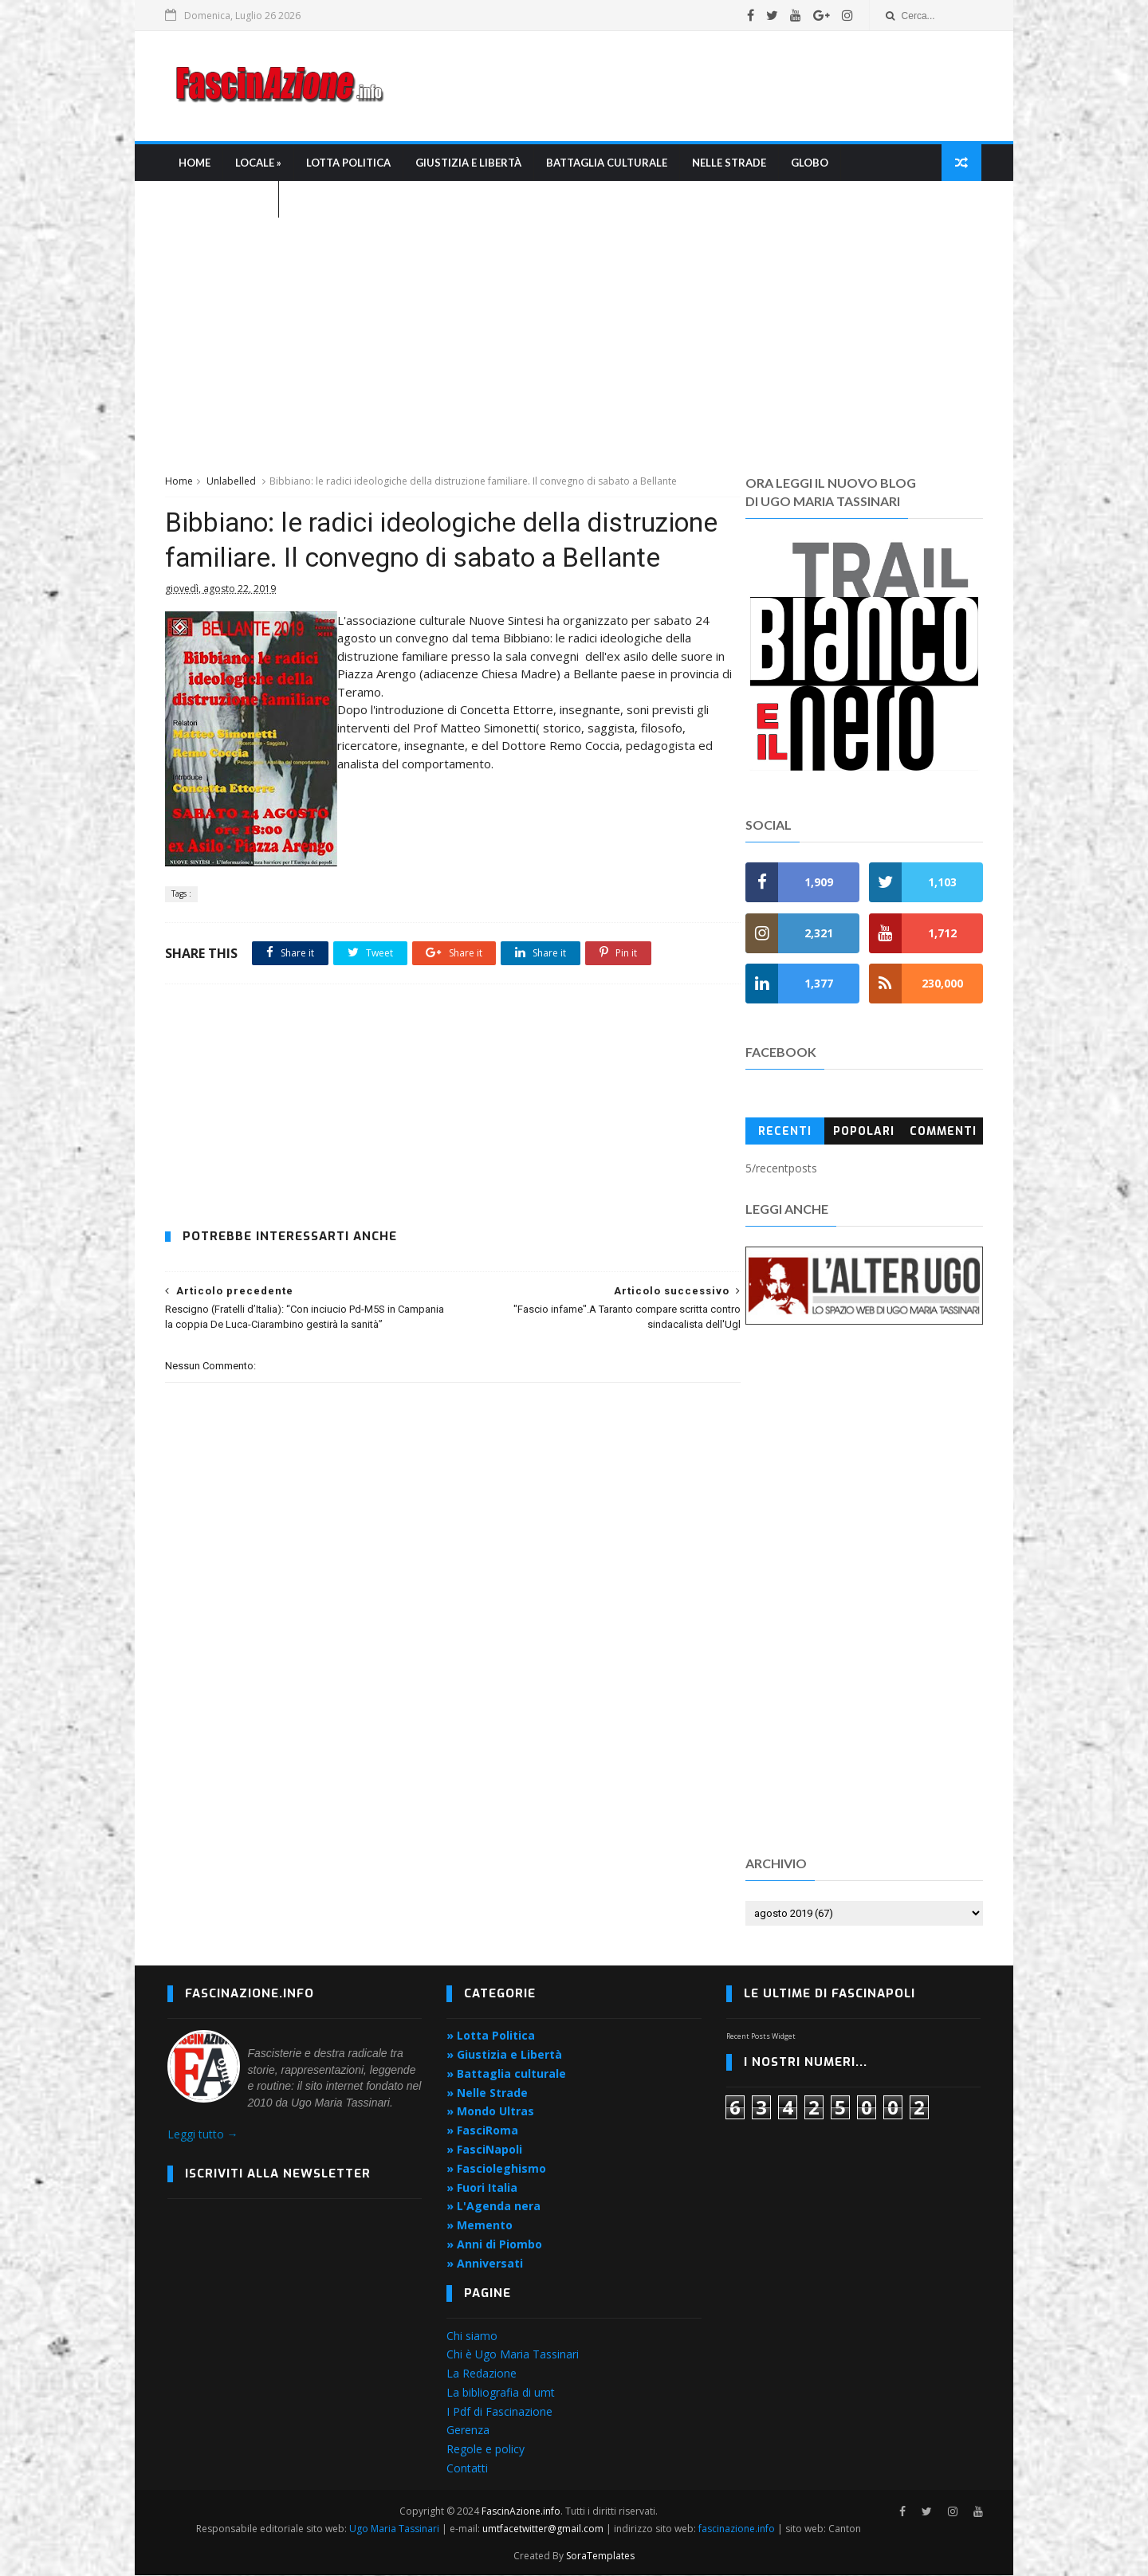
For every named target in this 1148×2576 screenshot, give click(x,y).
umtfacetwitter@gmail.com (545, 2529)
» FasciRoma (482, 2131)
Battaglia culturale (607, 164)
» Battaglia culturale (506, 2075)
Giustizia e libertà (469, 164)
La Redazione (481, 2374)
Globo (810, 164)
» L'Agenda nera (493, 2207)
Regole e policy (485, 2450)
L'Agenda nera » (223, 200)
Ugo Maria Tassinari (395, 2529)
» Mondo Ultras (490, 2112)
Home (195, 164)
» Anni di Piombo (494, 2245)
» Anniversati (484, 2264)
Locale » (259, 164)
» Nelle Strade (487, 2093)
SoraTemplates (600, 2556)
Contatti (467, 2469)
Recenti (784, 1132)
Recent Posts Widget (761, 2037)
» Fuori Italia (481, 2188)
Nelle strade (730, 164)
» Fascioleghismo (496, 2169)
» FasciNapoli (484, 2150)
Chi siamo (471, 2336)
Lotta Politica (349, 164)
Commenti (941, 1132)
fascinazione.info (737, 2529)
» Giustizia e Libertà (504, 2056)
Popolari (863, 1132)
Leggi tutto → (202, 2135)
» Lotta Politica (490, 2036)
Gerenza (467, 2431)
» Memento (479, 2226)
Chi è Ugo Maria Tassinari (512, 2355)
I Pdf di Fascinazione (499, 2412)
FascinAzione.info (521, 2512)
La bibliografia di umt (500, 2393)
